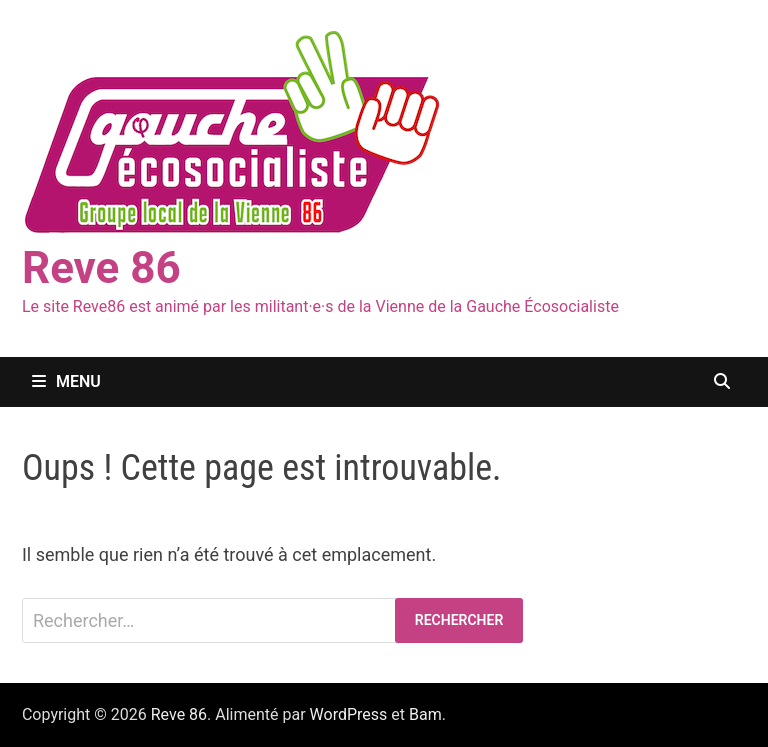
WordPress (349, 714)
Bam (425, 714)
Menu (66, 381)
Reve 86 (101, 268)
